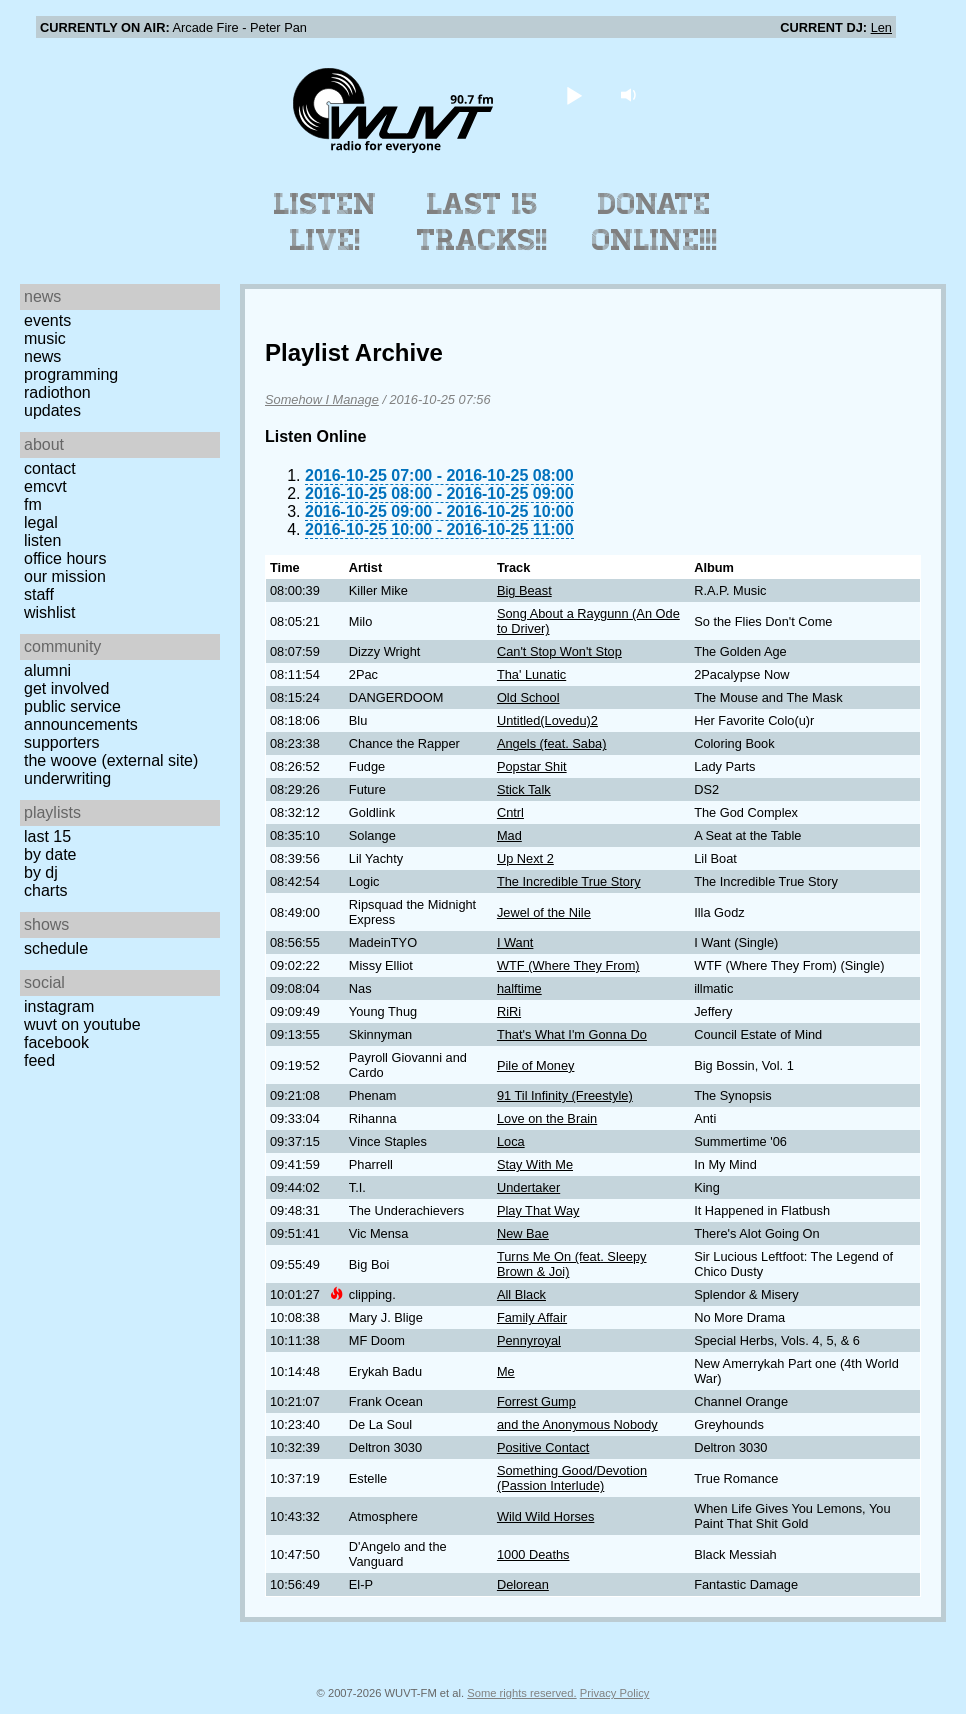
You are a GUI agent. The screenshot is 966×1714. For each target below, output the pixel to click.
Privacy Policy (615, 1693)
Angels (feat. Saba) (552, 743)
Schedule (56, 948)
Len (881, 27)
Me (506, 1371)
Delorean (523, 1584)
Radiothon (57, 392)
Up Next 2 (525, 858)
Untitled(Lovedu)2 (547, 720)
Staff (39, 594)
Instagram (59, 1006)
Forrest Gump (536, 1401)
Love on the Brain (547, 1118)
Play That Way (538, 1210)
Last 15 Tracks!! (482, 222)
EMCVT (45, 486)
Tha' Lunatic (531, 674)
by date (50, 854)
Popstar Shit (532, 766)
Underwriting (67, 778)
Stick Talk (524, 789)
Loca (511, 1141)
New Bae (523, 1233)
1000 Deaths (533, 1554)
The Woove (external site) (111, 760)
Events (47, 320)
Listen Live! (325, 222)
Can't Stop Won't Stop (559, 651)
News (42, 356)
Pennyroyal (529, 1340)
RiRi (509, 1011)
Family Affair (532, 1317)
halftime (519, 988)
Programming (71, 374)
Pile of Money (536, 1065)
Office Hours (65, 558)
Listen (42, 540)
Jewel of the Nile (544, 912)
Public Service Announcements (81, 715)
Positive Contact (543, 1447)
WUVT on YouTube (82, 1024)
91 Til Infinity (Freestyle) (565, 1095)
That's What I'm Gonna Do (572, 1034)
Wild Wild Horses (545, 1516)
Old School (528, 697)
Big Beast (524, 590)
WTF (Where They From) (568, 965)
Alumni (47, 670)
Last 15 (47, 836)
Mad (509, 835)
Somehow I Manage (322, 399)
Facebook (56, 1042)
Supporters (62, 742)
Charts (46, 890)
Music (45, 338)
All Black (521, 1294)
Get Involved (66, 688)
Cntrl (510, 812)
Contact (50, 468)
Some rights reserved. (521, 1693)
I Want (515, 942)
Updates (52, 410)
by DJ (41, 872)
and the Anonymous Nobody (577, 1424)
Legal (41, 522)
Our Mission (65, 576)
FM (33, 504)
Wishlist (50, 612)
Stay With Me (535, 1164)
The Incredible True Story (569, 881)
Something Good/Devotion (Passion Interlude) (572, 1478)
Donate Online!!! (655, 222)
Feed (39, 1060)
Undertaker (528, 1187)
